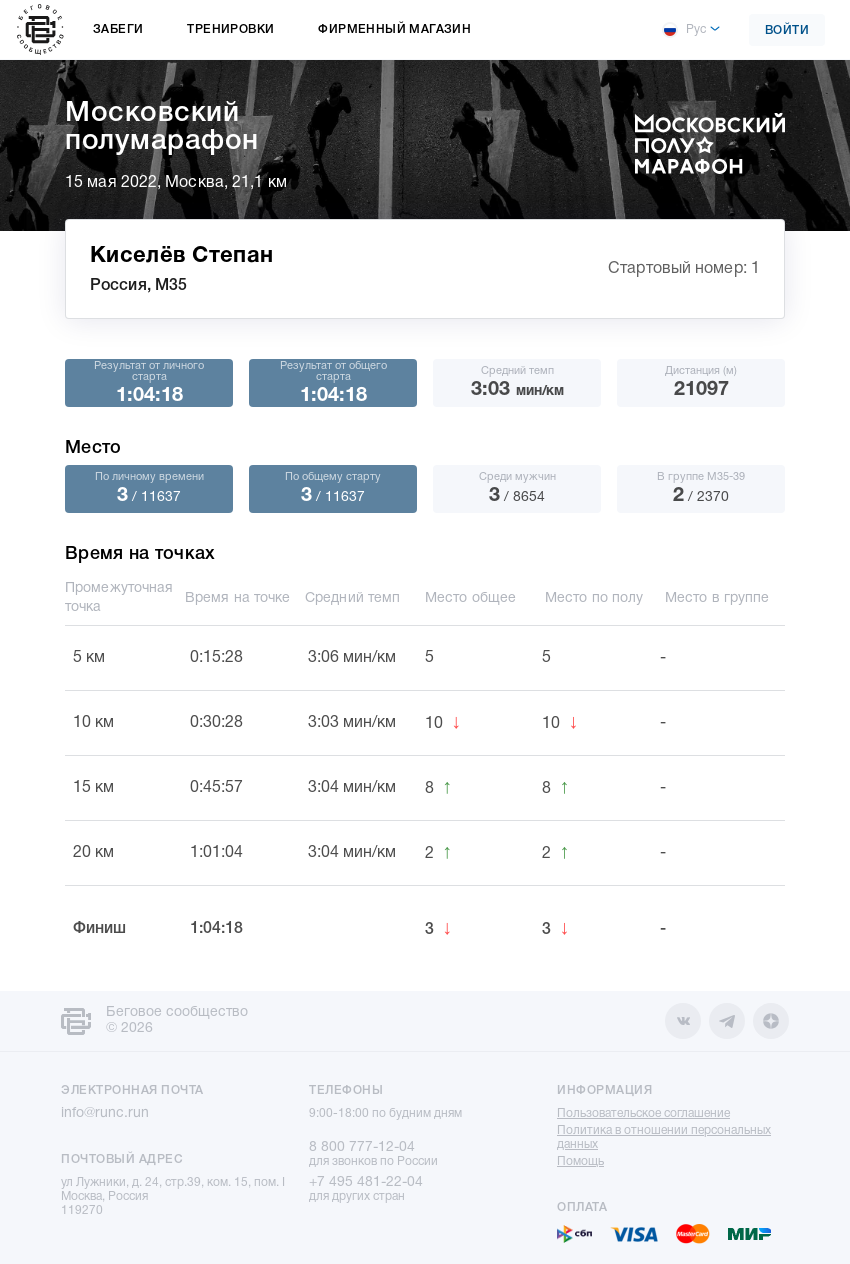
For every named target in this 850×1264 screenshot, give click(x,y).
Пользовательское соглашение (643, 1113)
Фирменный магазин (394, 29)
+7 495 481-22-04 (366, 1182)
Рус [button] (684, 30)
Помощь (580, 1161)
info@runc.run (105, 1113)
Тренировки (230, 29)
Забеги (118, 29)
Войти (787, 30)
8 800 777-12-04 (362, 1147)
